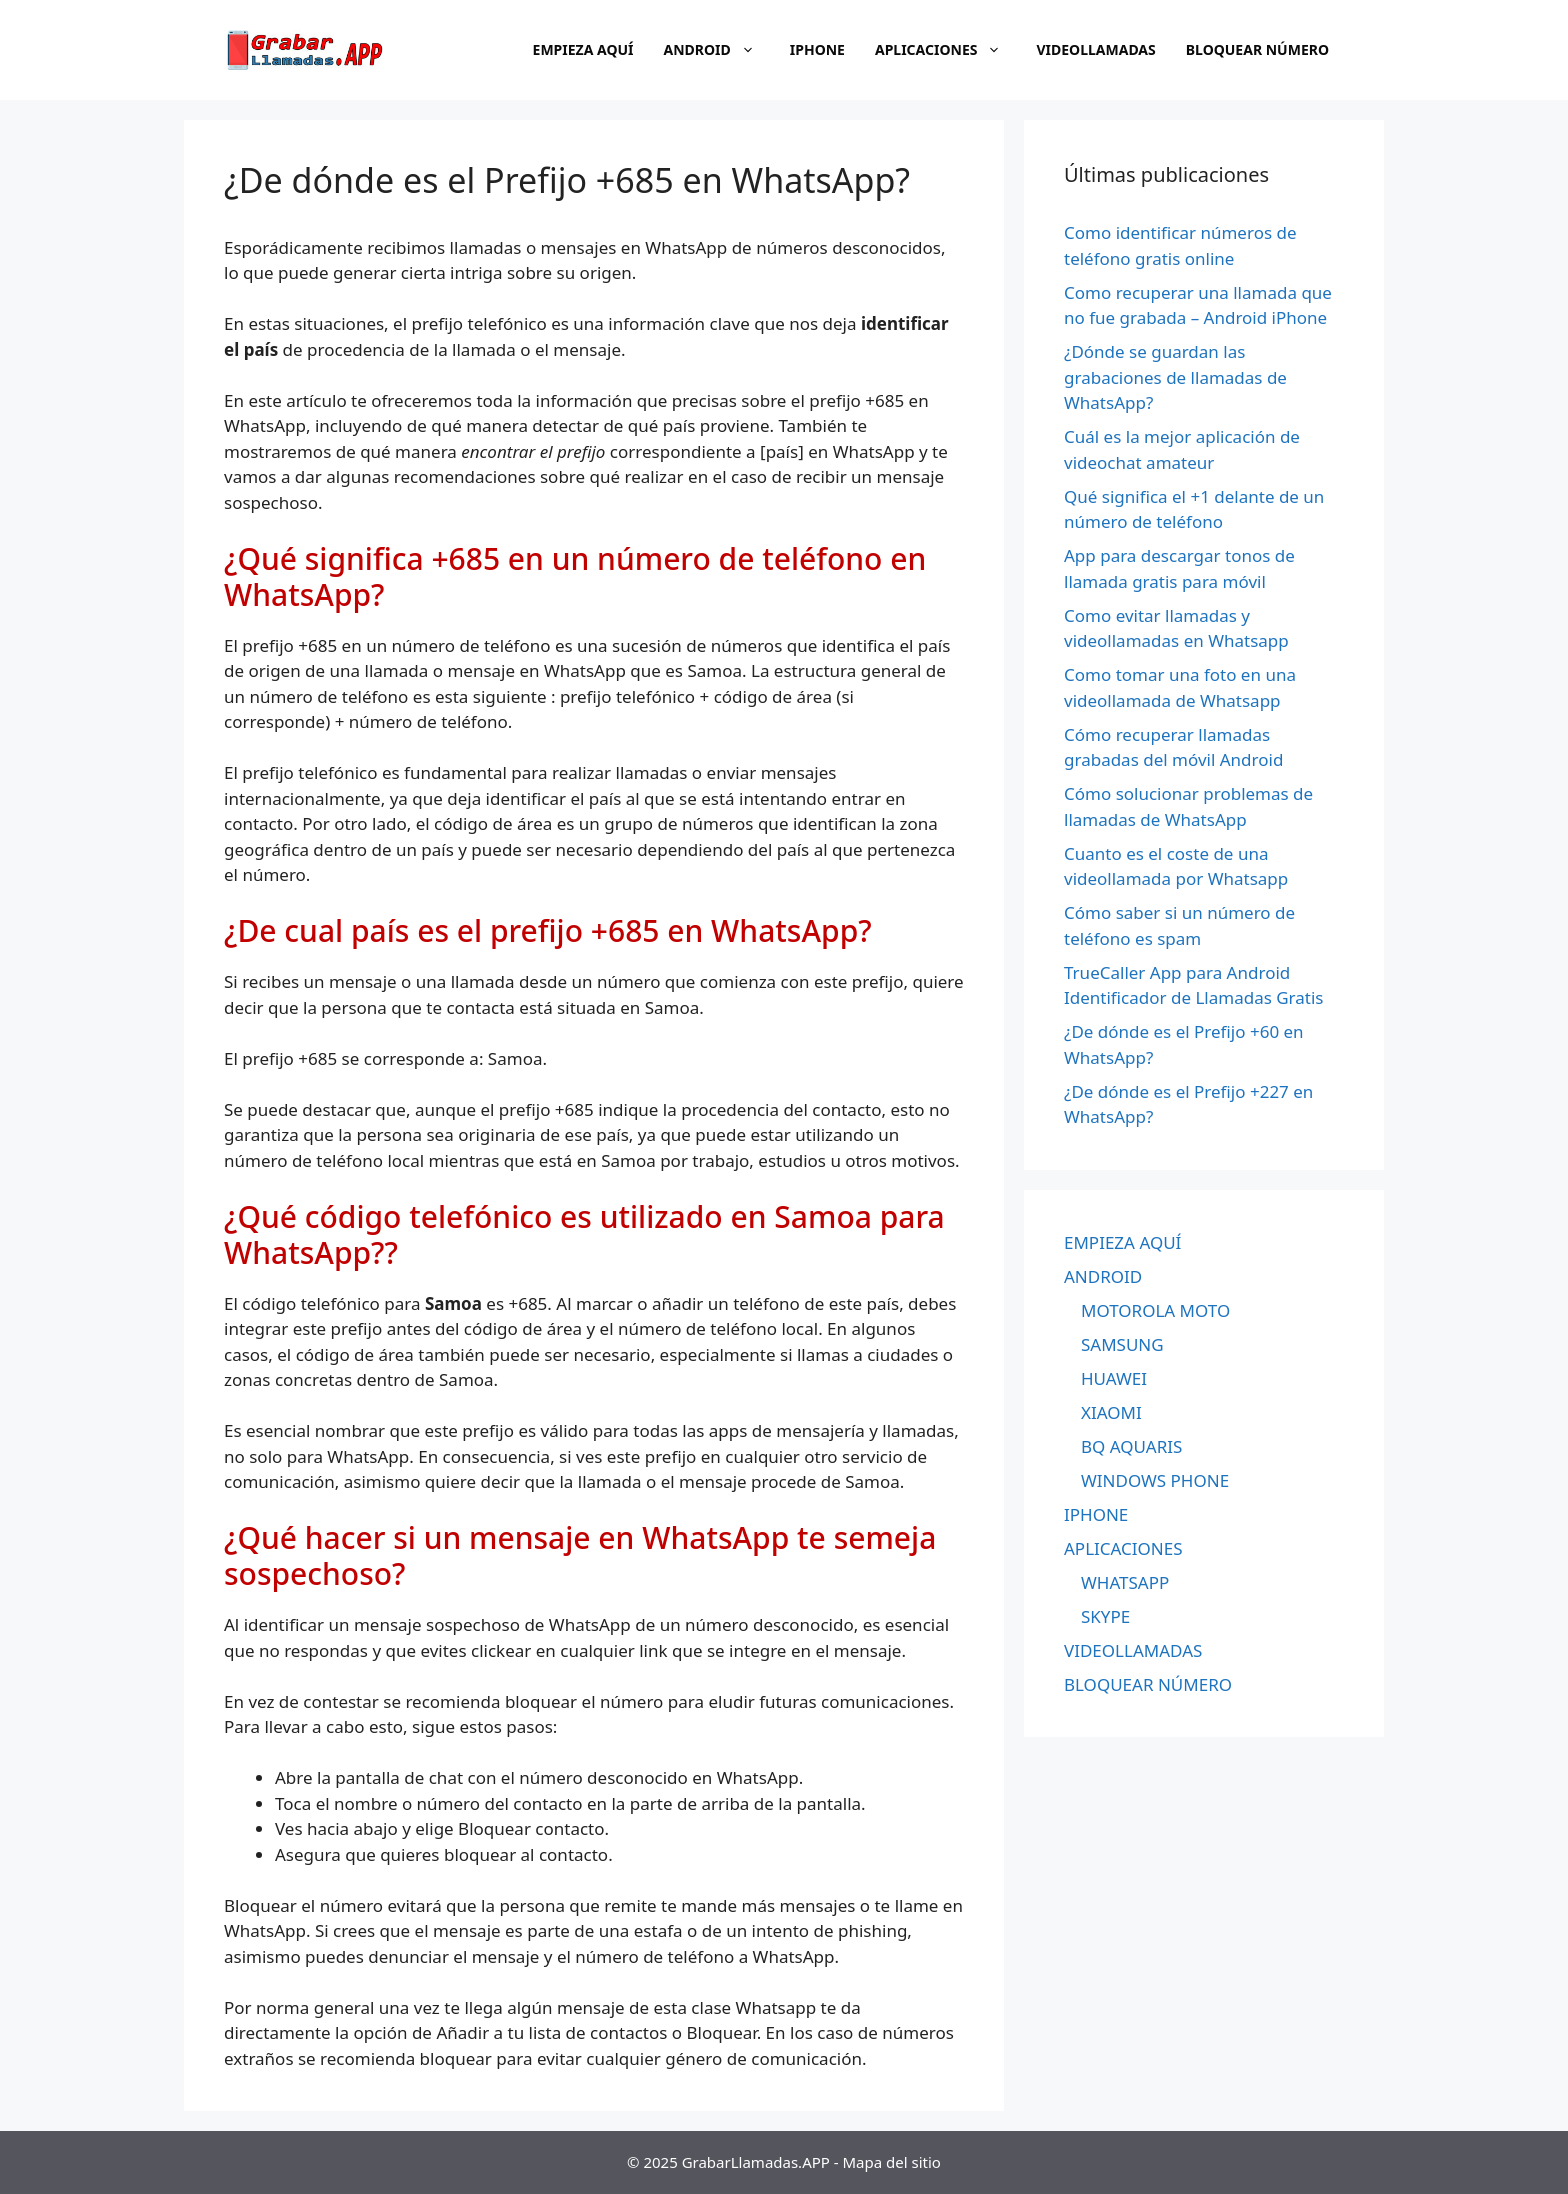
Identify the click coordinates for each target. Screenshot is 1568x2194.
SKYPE (1105, 1616)
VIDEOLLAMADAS (1095, 49)
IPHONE (817, 49)
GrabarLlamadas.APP (756, 2162)
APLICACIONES (948, 50)
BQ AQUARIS (1131, 1446)
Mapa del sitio (892, 2162)
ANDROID (719, 50)
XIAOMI (1111, 1412)
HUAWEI (1114, 1378)
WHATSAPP (1125, 1582)
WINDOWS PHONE (1155, 1480)
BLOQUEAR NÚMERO (1257, 49)
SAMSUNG (1122, 1344)
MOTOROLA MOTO (1155, 1310)
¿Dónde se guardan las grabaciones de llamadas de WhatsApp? (1175, 377)
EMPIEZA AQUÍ (583, 49)
